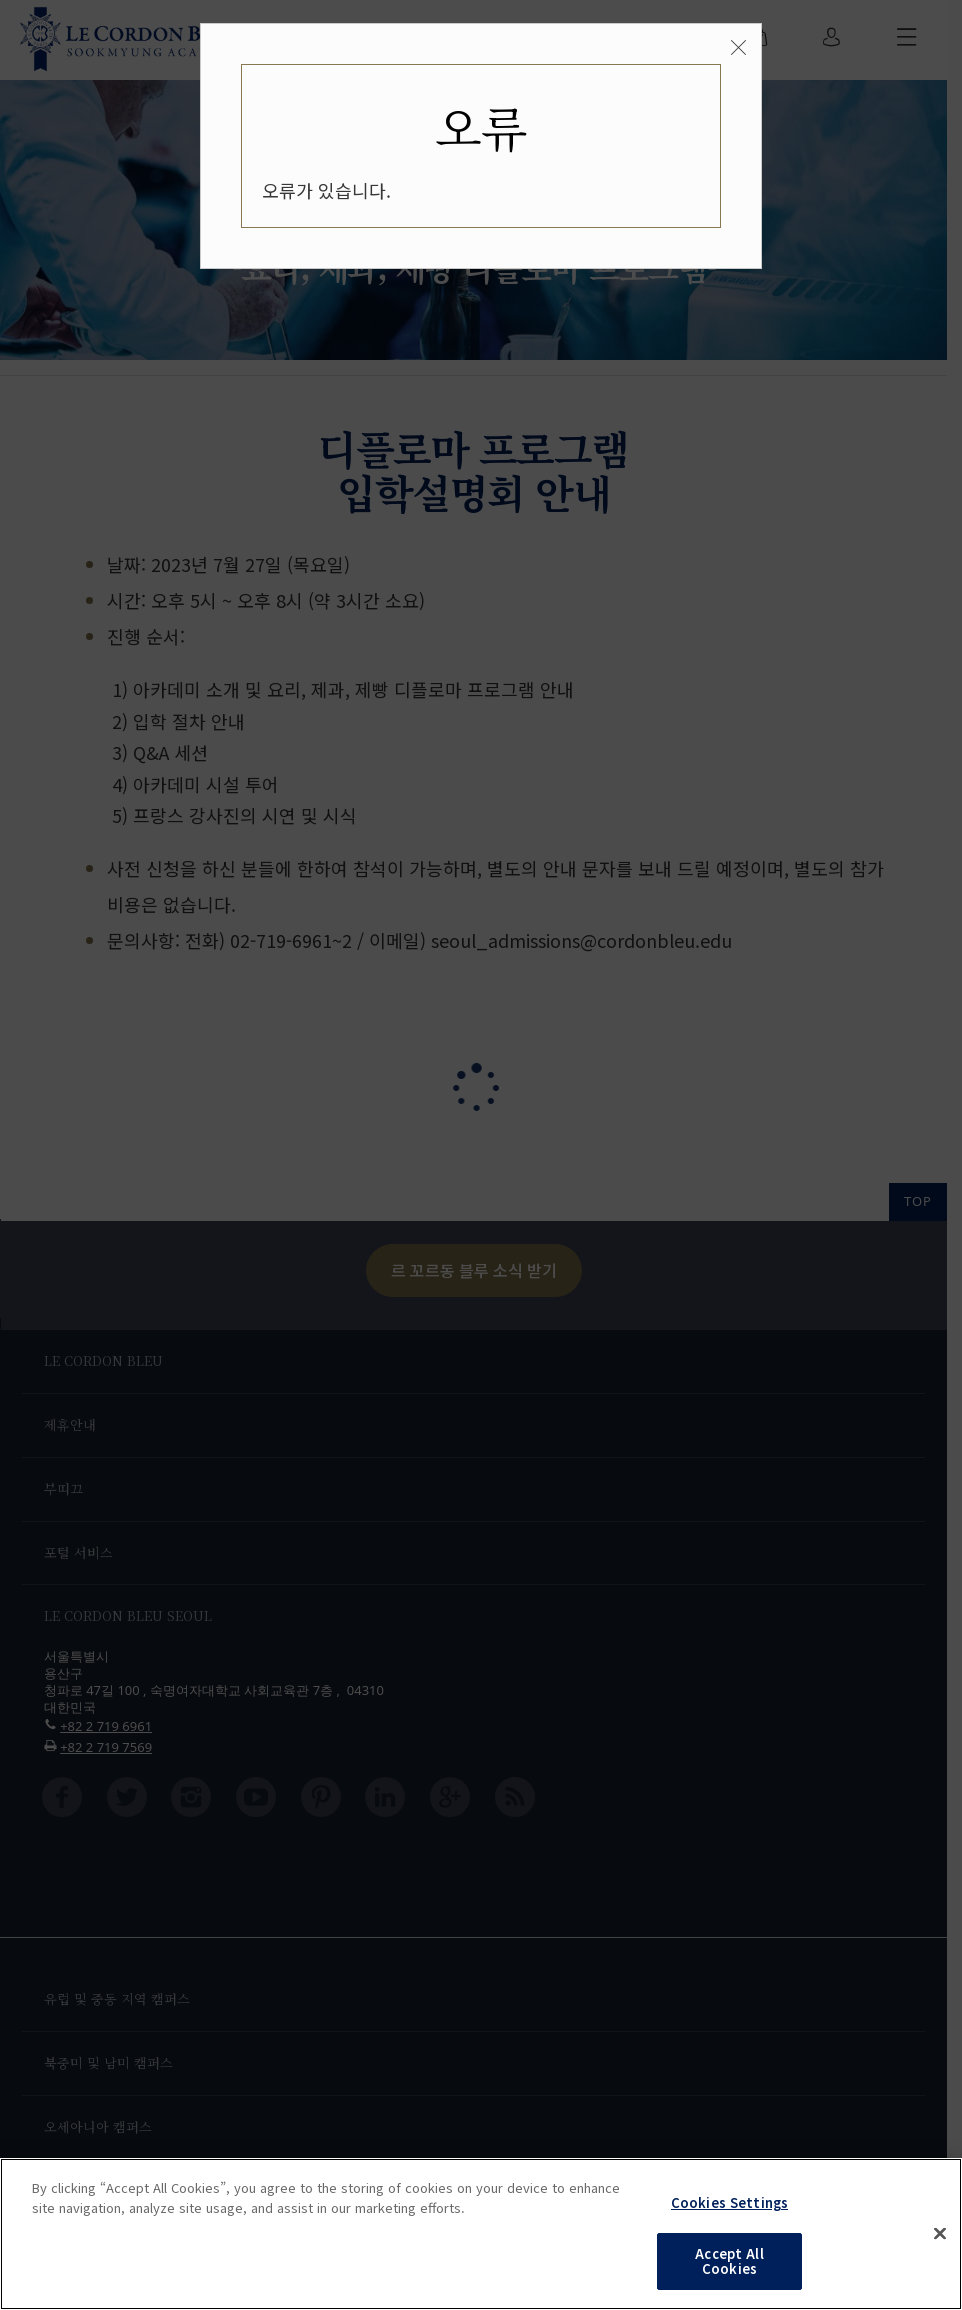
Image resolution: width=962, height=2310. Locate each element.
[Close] (738, 48)
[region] (481, 2234)
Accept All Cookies (729, 2261)
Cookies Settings (729, 2202)
